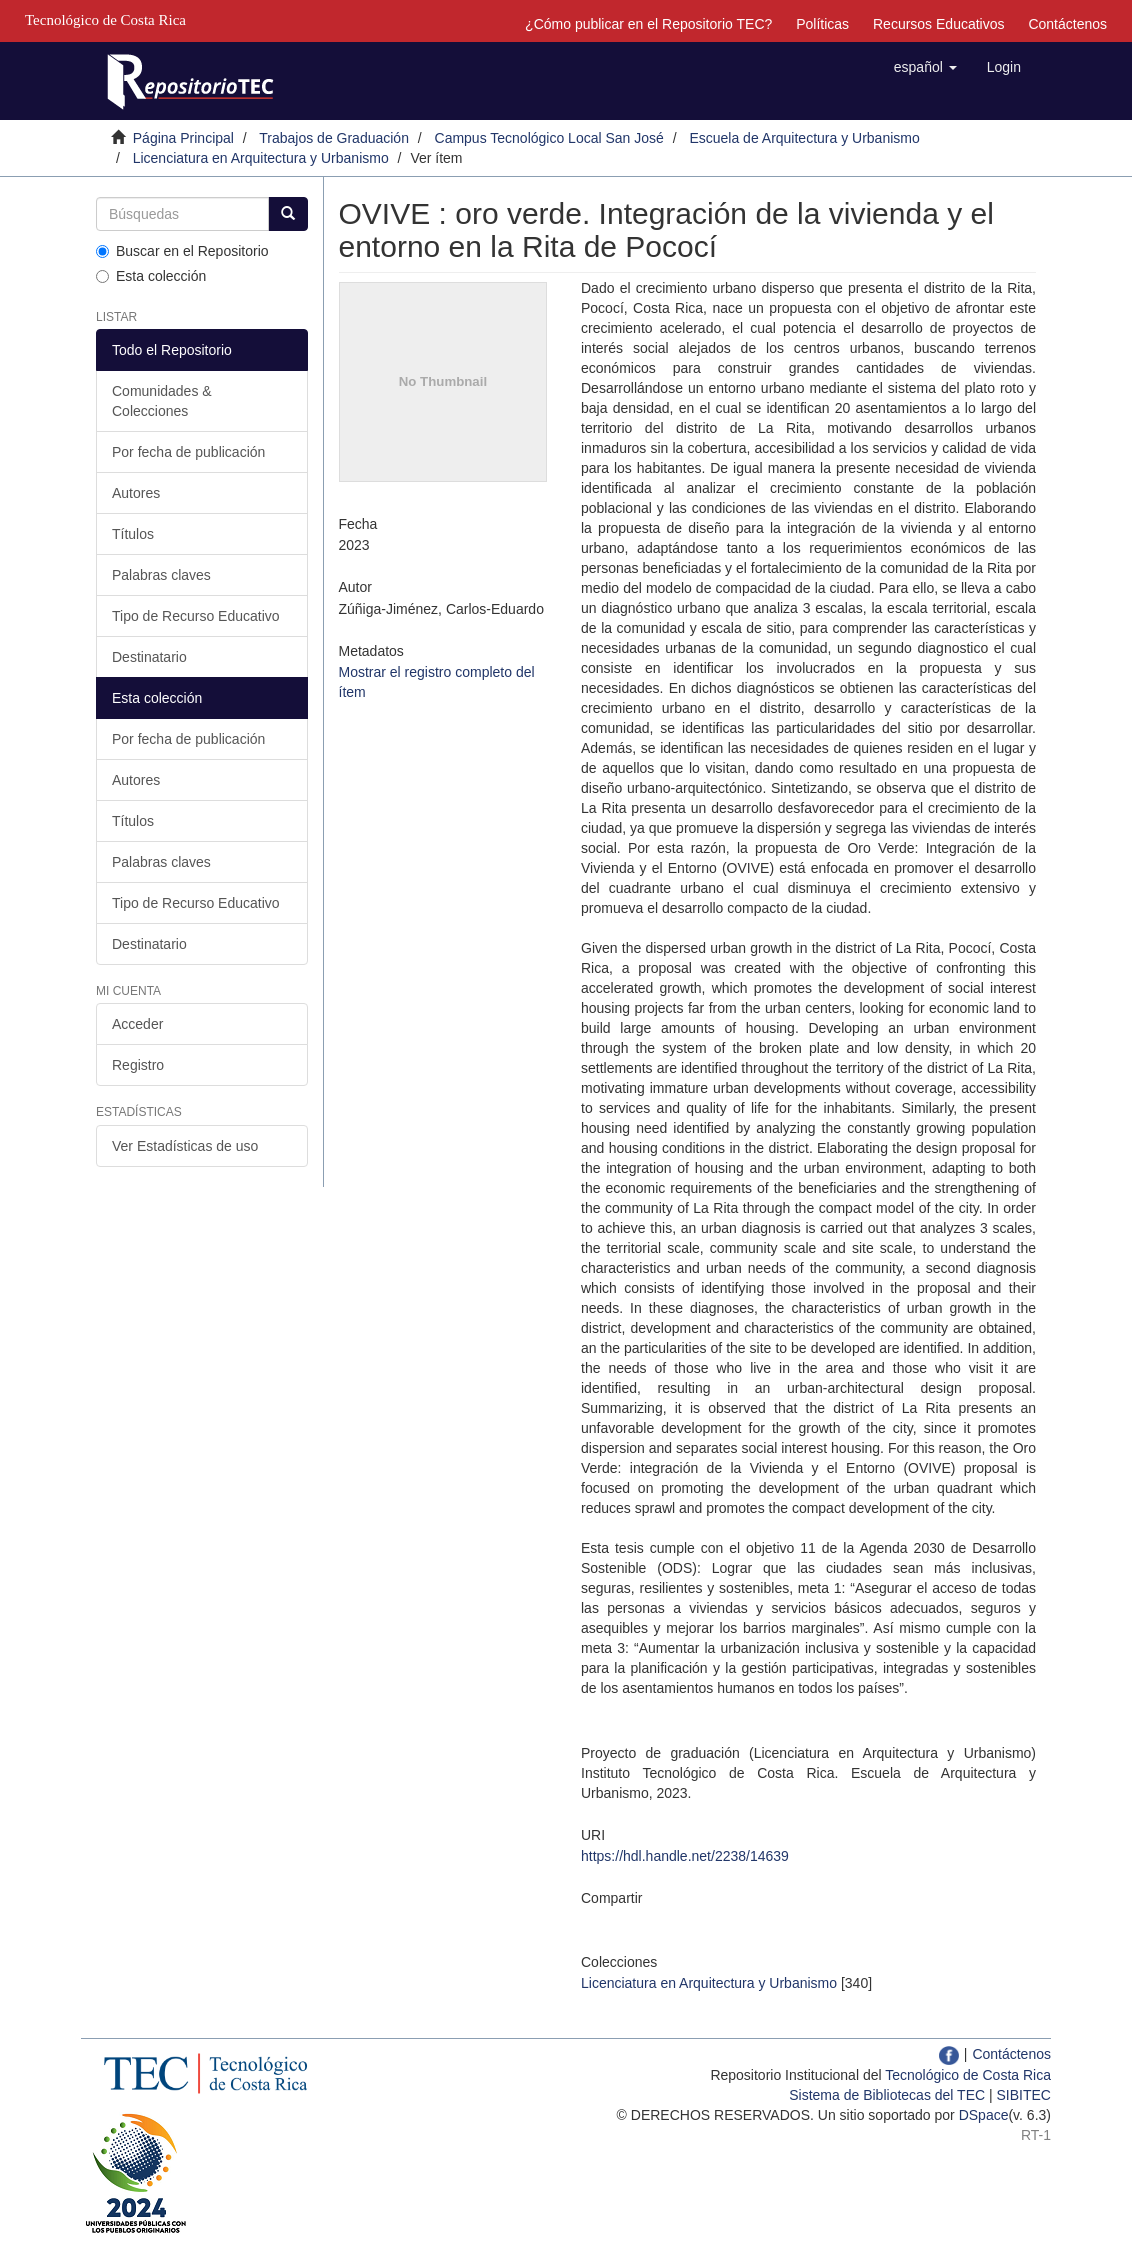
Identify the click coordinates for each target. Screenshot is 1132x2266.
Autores (136, 493)
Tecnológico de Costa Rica (968, 2075)
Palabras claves (161, 575)
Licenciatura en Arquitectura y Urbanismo (261, 158)
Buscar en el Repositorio (182, 251)
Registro (138, 1065)
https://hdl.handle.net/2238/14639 (685, 1856)
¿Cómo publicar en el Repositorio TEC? (648, 24)
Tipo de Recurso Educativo (196, 616)
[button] (925, 67)
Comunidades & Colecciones (162, 401)
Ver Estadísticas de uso (185, 1146)
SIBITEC (1024, 2095)
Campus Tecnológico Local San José (549, 138)
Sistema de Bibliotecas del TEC (887, 2095)
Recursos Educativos (939, 24)
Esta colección (151, 276)
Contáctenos (1067, 24)
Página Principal (183, 138)
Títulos (133, 534)
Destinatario (149, 657)
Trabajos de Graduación (334, 138)
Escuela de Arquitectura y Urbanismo (804, 138)
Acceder (137, 1024)
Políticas (822, 24)
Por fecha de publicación (188, 452)
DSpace (984, 2115)
